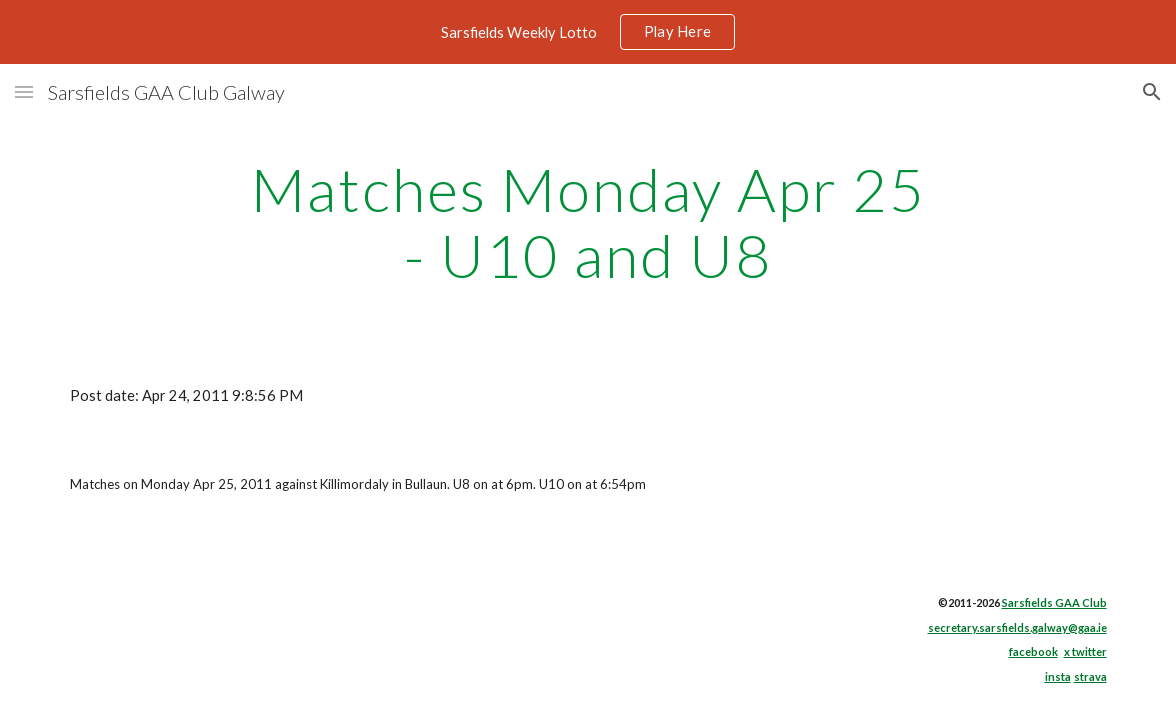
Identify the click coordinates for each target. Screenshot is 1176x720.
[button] (24, 91)
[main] (588, 222)
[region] (588, 32)
